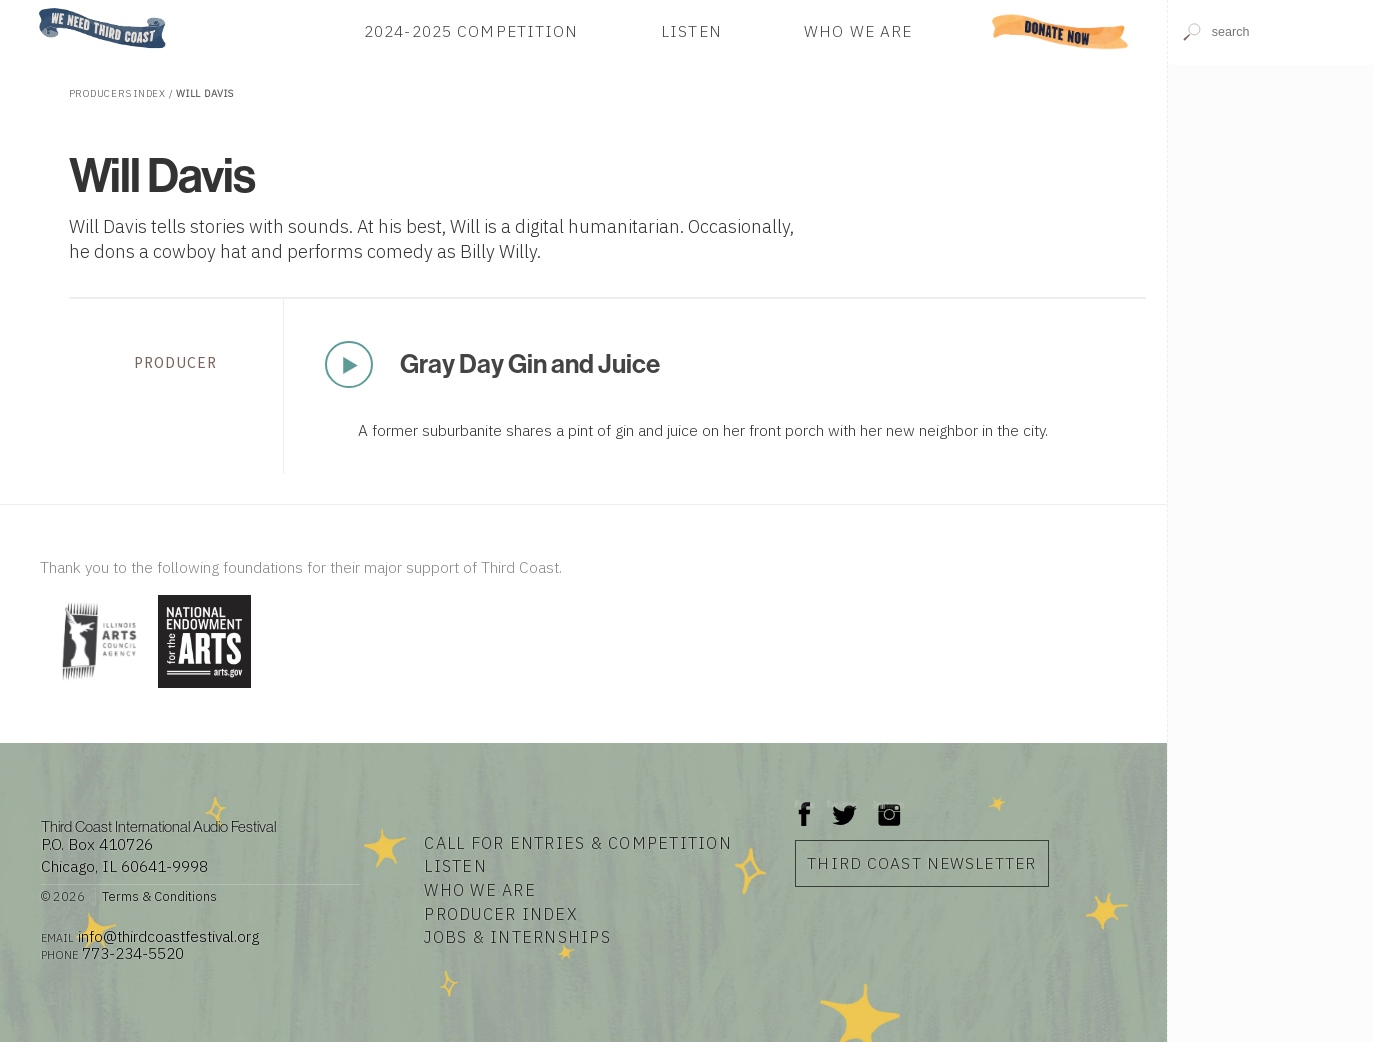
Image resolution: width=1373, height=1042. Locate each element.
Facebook (805, 804)
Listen (691, 31)
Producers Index (117, 93)
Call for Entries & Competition (578, 843)
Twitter (842, 804)
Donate (1060, 31)
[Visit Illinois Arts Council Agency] (96, 689)
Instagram (889, 804)
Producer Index (501, 914)
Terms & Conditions (159, 896)
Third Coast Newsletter (921, 863)
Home (33, 9)
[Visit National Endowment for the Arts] (204, 689)
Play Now (349, 364)
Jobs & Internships (517, 937)
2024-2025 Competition (471, 31)
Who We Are (858, 31)
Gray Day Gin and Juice (530, 363)
